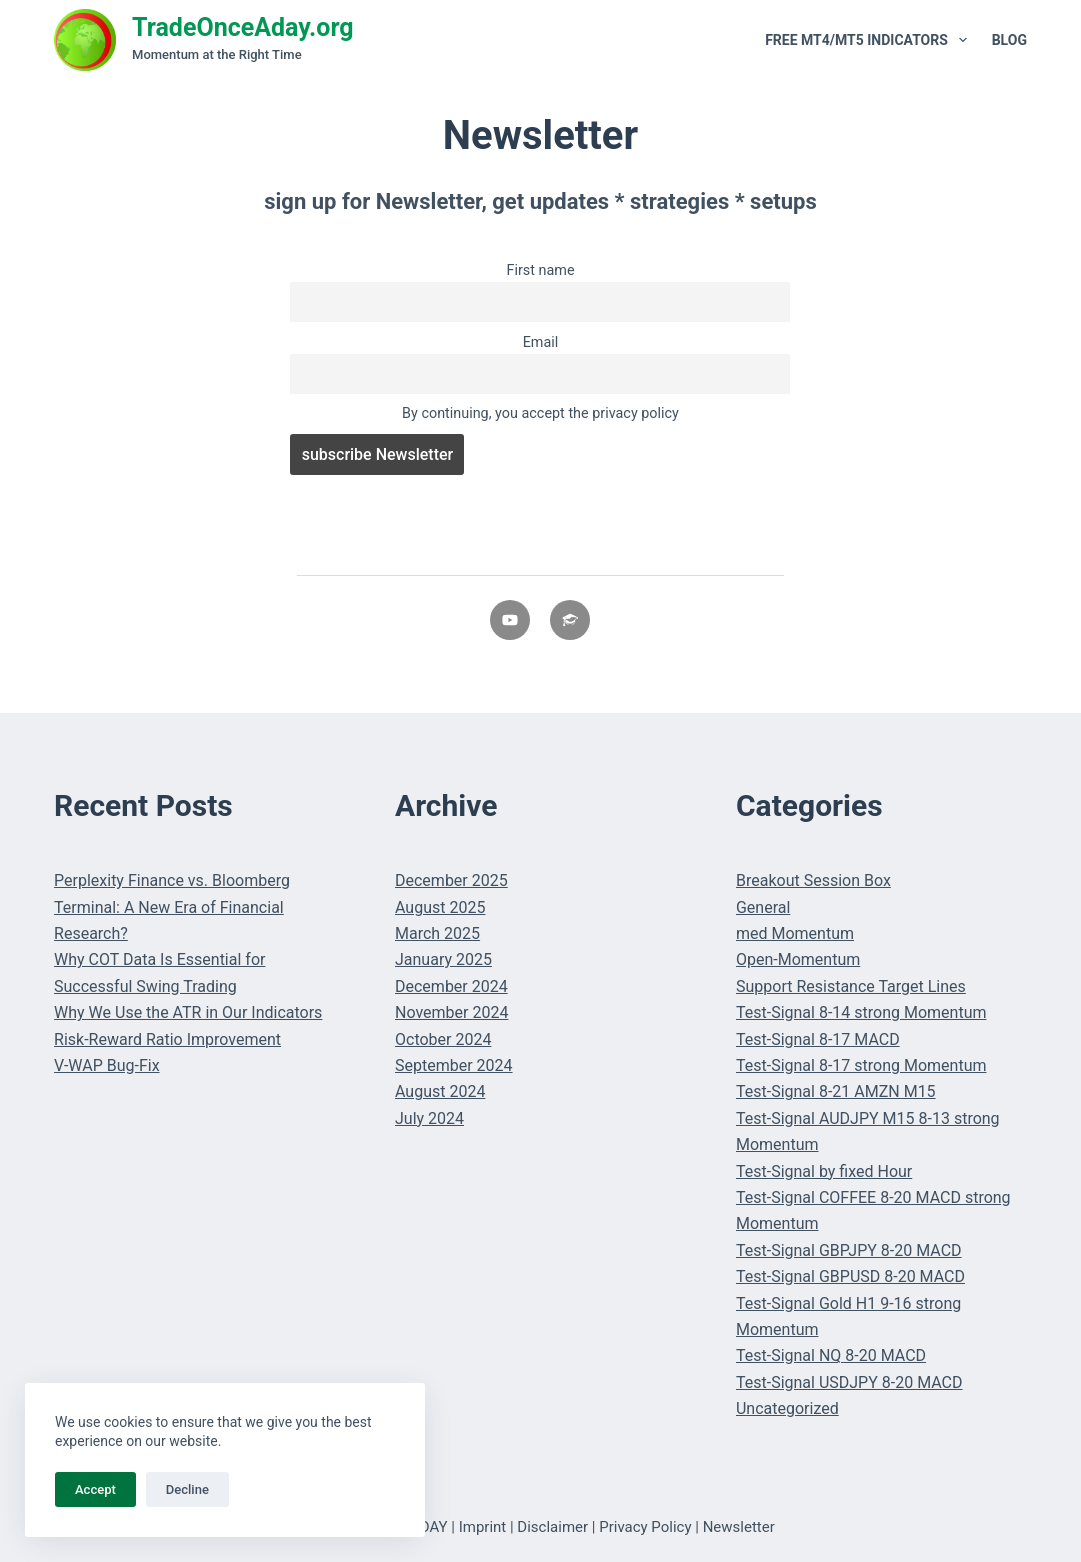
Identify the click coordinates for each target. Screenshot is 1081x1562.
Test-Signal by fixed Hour (824, 1171)
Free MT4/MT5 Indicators (870, 40)
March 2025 (437, 933)
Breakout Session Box (813, 880)
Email (541, 342)
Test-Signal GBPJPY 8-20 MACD (849, 1250)
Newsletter (739, 1527)
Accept (95, 1489)
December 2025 (451, 880)
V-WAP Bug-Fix (107, 1065)
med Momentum (795, 933)
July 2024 (429, 1118)
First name (540, 270)
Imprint (483, 1527)
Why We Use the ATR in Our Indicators (188, 1012)
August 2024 (440, 1091)
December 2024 (451, 986)
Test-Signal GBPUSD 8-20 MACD (850, 1276)
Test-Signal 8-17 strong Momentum (861, 1065)
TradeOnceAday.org (243, 27)
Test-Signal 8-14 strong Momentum (861, 1012)
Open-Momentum (798, 959)
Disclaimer (552, 1527)
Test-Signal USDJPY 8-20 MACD (849, 1382)
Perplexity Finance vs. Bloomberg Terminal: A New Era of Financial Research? (172, 907)
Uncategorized (787, 1408)
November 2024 (451, 1012)
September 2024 (454, 1065)
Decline (187, 1489)
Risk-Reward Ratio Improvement (167, 1039)
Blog (1009, 40)
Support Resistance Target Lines (851, 986)
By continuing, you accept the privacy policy (540, 413)
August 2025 (440, 907)
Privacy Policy (645, 1527)
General (763, 907)
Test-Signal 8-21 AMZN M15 (836, 1091)
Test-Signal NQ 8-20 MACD (831, 1355)
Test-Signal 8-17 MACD (818, 1039)
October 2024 (443, 1039)
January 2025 (443, 959)
